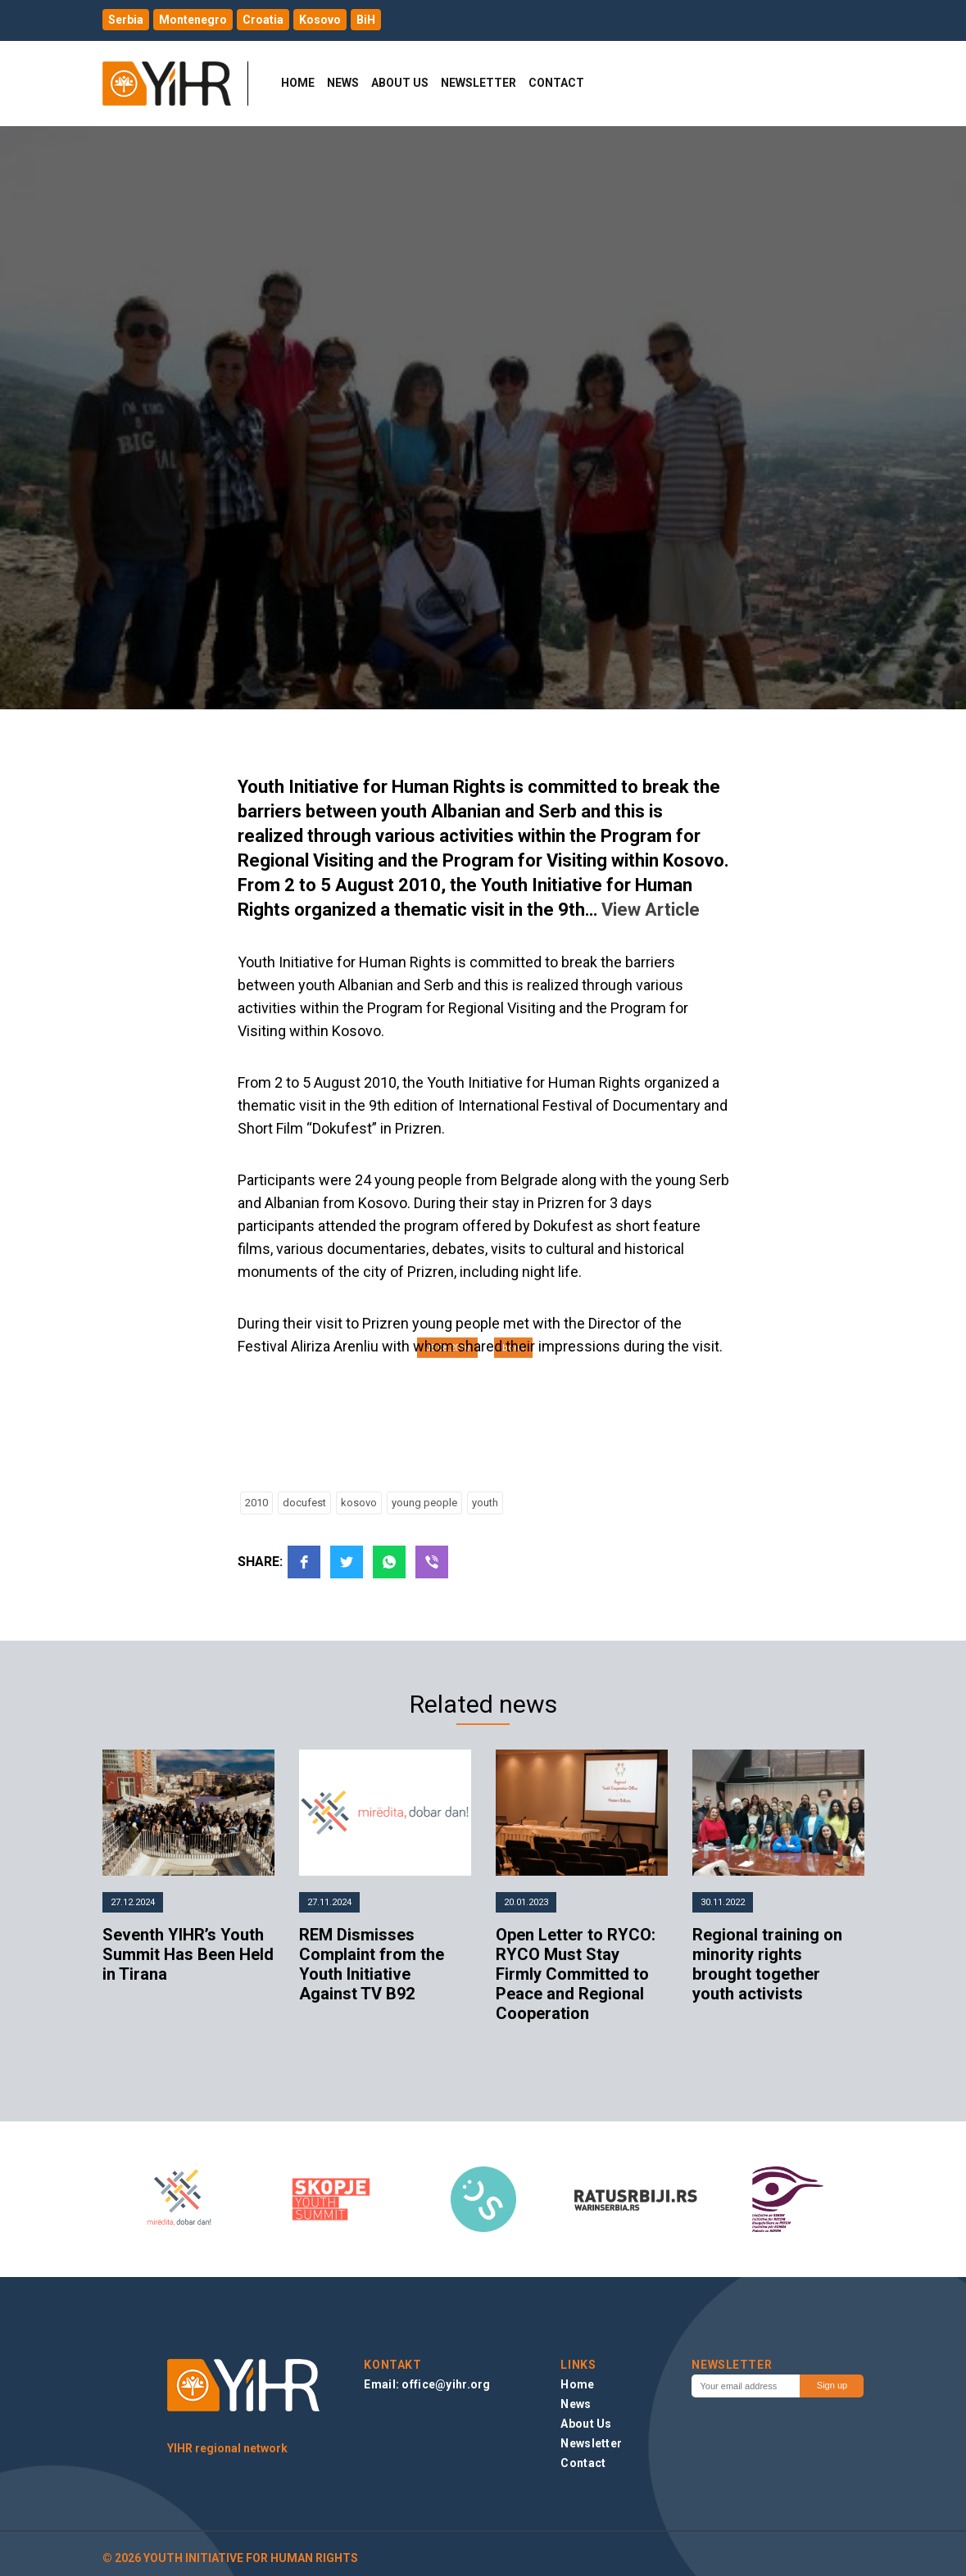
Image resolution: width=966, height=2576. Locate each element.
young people (424, 1502)
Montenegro (193, 19)
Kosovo (320, 19)
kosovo (359, 1502)
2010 (256, 1502)
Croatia (263, 19)
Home (298, 82)
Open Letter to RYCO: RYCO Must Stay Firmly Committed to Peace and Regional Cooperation (575, 1974)
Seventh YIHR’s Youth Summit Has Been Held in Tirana (188, 1954)
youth (485, 1502)
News (343, 82)
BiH (365, 19)
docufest (304, 1502)
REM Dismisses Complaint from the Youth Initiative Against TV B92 (371, 1964)
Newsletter (478, 82)
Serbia (125, 19)
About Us (400, 82)
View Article (650, 909)
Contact (556, 82)
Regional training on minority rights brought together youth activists (767, 1964)
